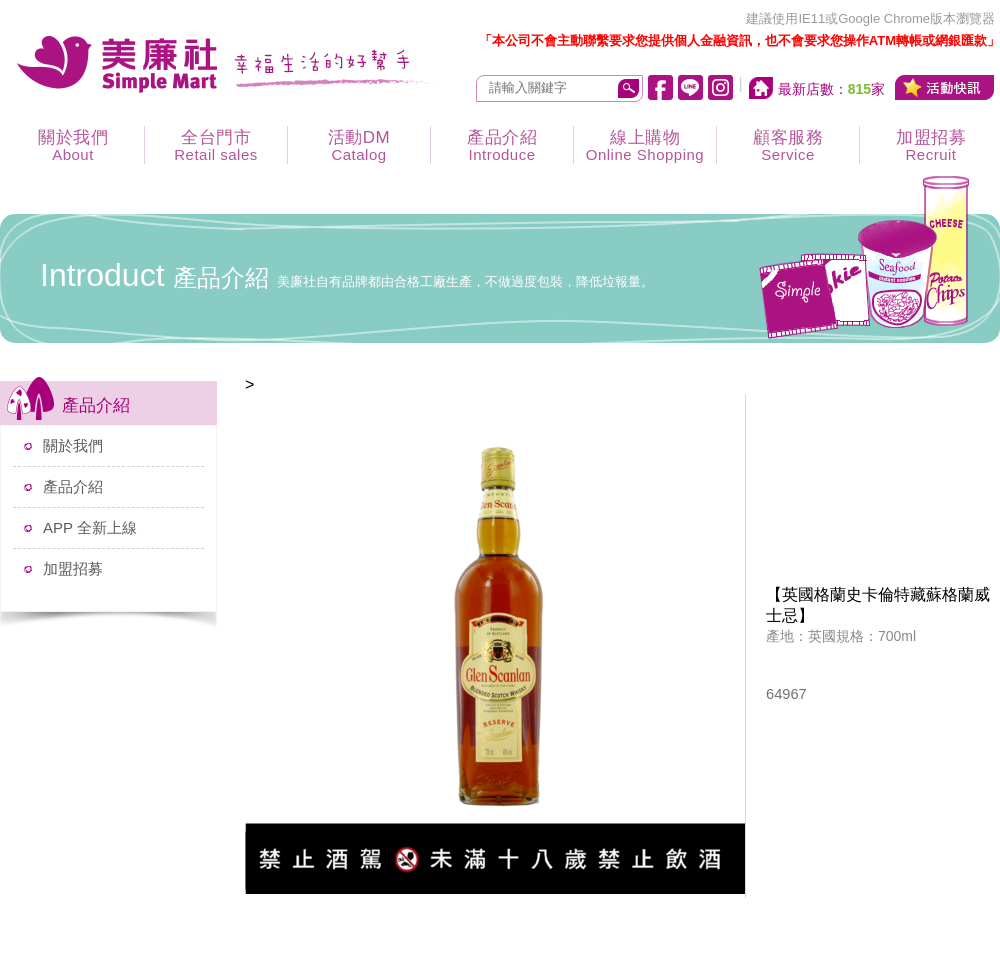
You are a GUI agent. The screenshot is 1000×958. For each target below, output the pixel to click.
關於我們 (73, 145)
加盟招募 (73, 568)
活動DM (359, 145)
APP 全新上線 (90, 527)
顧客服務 (788, 145)
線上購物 (645, 145)
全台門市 (216, 145)
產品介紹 (502, 145)
